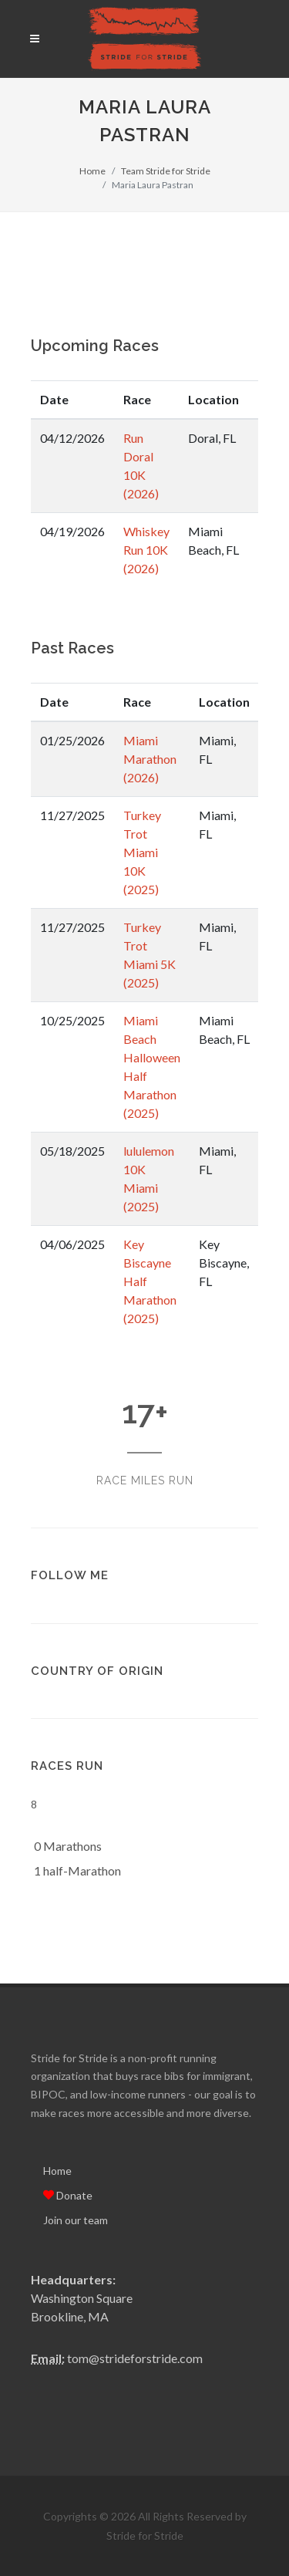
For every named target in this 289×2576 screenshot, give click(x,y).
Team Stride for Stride (165, 171)
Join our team (75, 2220)
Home (92, 171)
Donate (67, 2195)
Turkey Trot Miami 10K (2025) (142, 852)
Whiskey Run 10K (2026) (146, 550)
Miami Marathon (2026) (149, 759)
